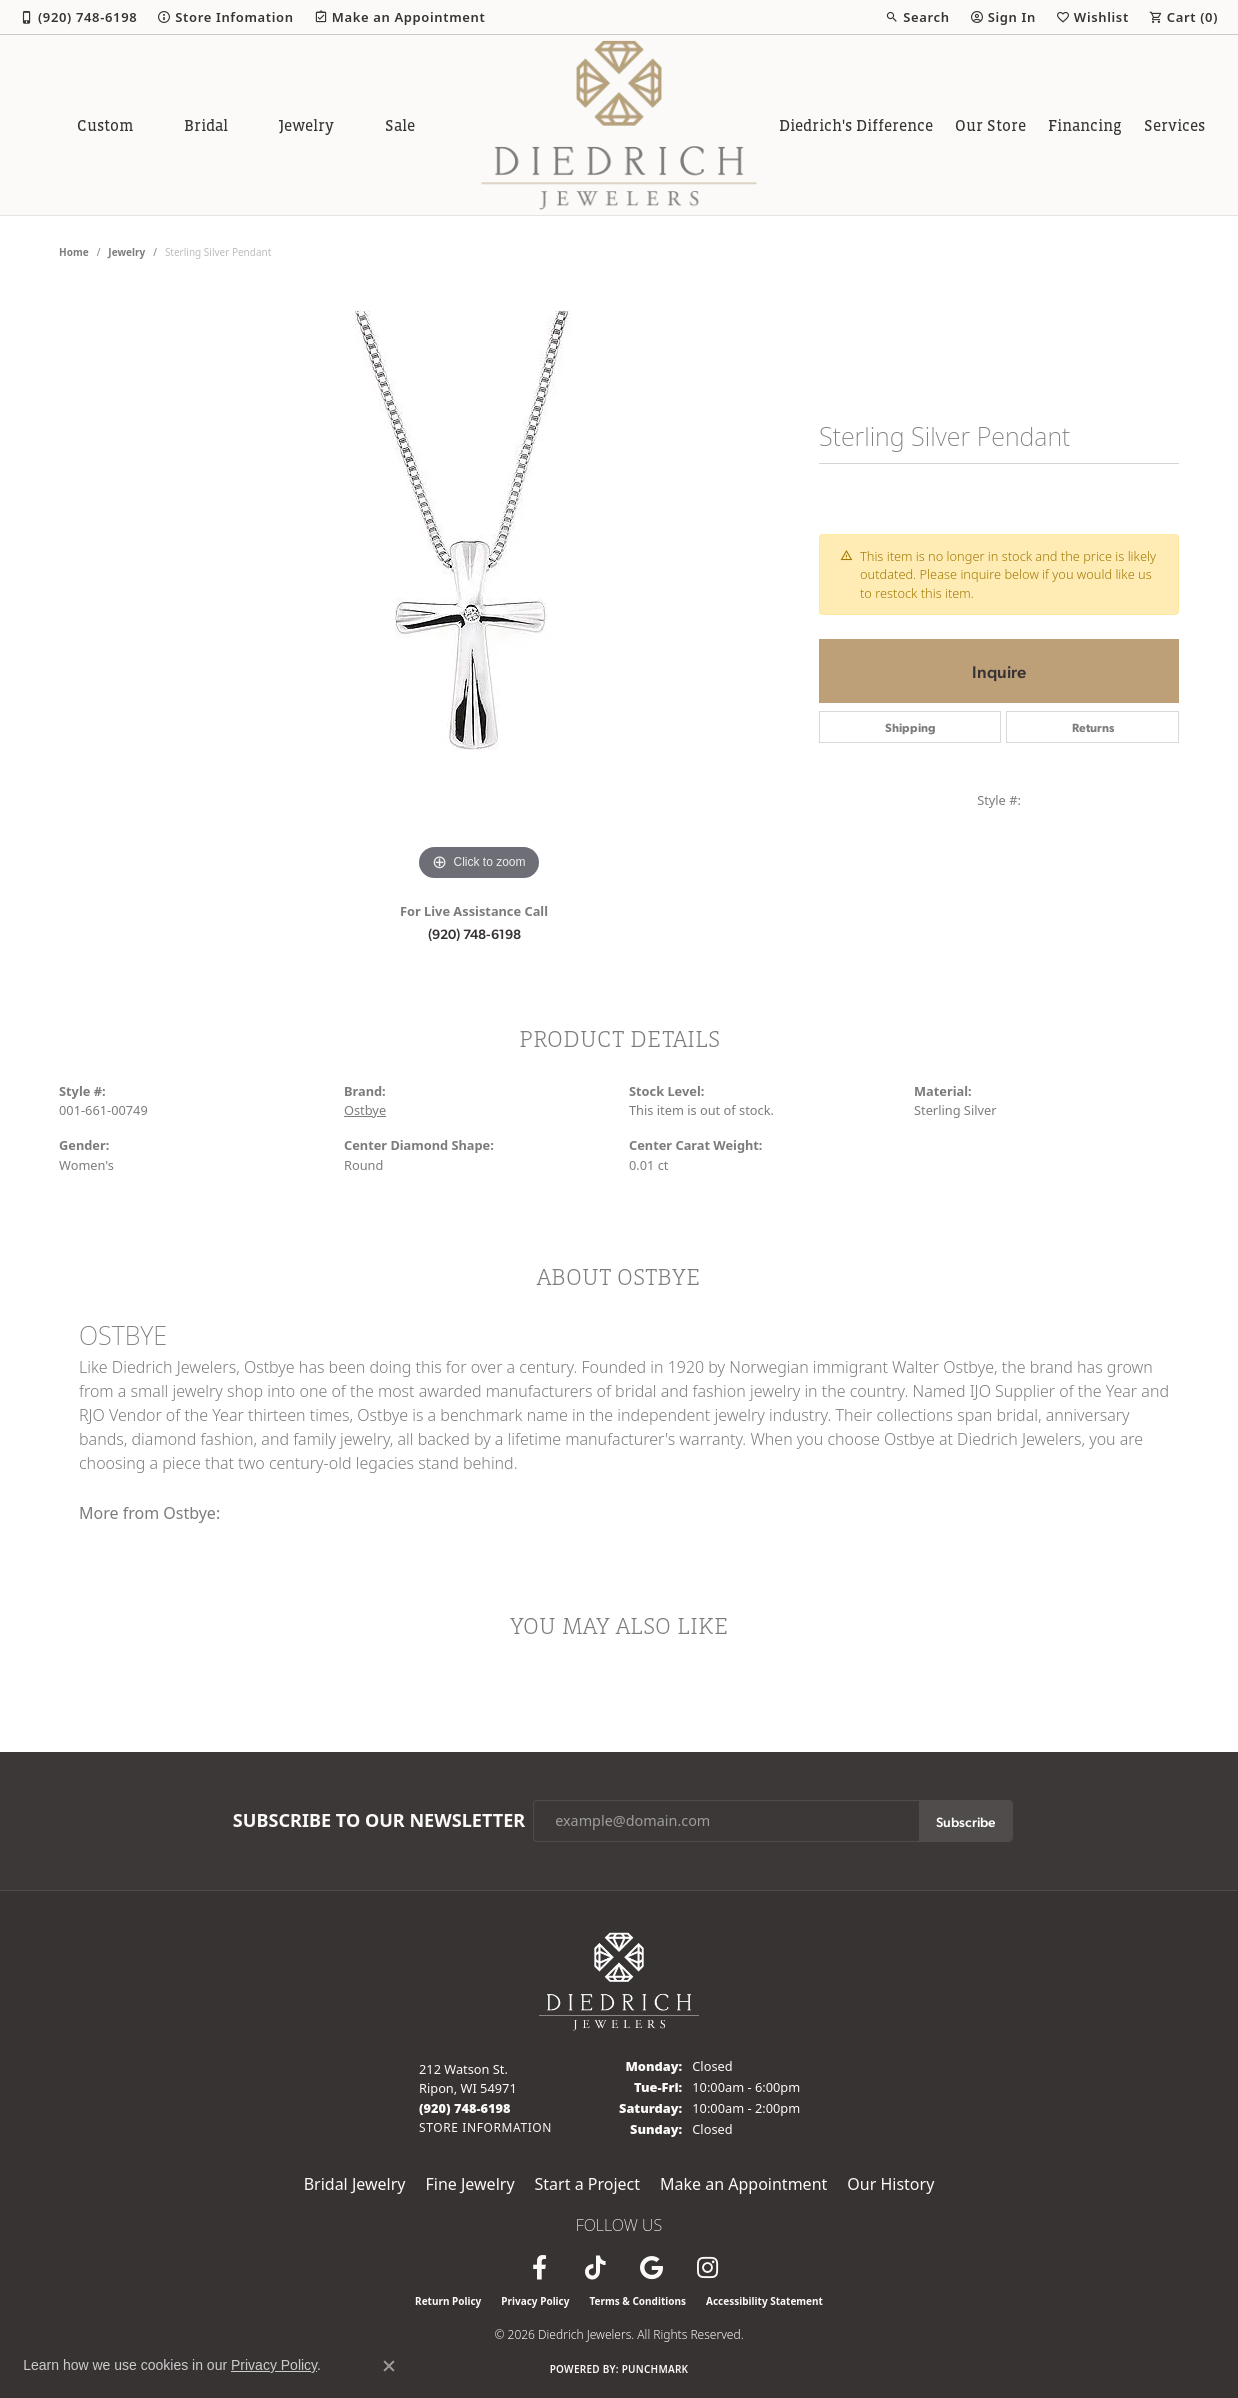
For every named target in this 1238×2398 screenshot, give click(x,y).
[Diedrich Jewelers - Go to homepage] (619, 1980)
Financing (1085, 125)
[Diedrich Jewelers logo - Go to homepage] (619, 125)
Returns (1093, 727)
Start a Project (587, 2184)
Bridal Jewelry (355, 2184)
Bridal (206, 125)
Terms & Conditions (637, 2301)
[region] (479, 586)
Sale (400, 125)
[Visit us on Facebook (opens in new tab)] (539, 2268)
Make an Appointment (743, 2184)
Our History (890, 2184)
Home (74, 252)
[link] (78, 17)
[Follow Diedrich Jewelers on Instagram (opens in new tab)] (707, 2268)
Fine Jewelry (469, 2184)
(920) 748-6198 (474, 933)
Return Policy (448, 2301)
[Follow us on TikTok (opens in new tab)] (595, 2268)
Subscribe (965, 1821)
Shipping (910, 727)
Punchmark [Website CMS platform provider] (655, 2369)
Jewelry (306, 125)
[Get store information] (485, 2127)
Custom (105, 125)
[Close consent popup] (389, 2366)
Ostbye (365, 1110)
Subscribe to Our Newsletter (379, 1821)
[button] (917, 17)
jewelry (126, 252)
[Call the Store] (465, 2108)
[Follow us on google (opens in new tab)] (651, 2268)
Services (1174, 125)
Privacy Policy (535, 2301)
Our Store (990, 125)
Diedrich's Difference (856, 125)
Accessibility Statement (764, 2301)
